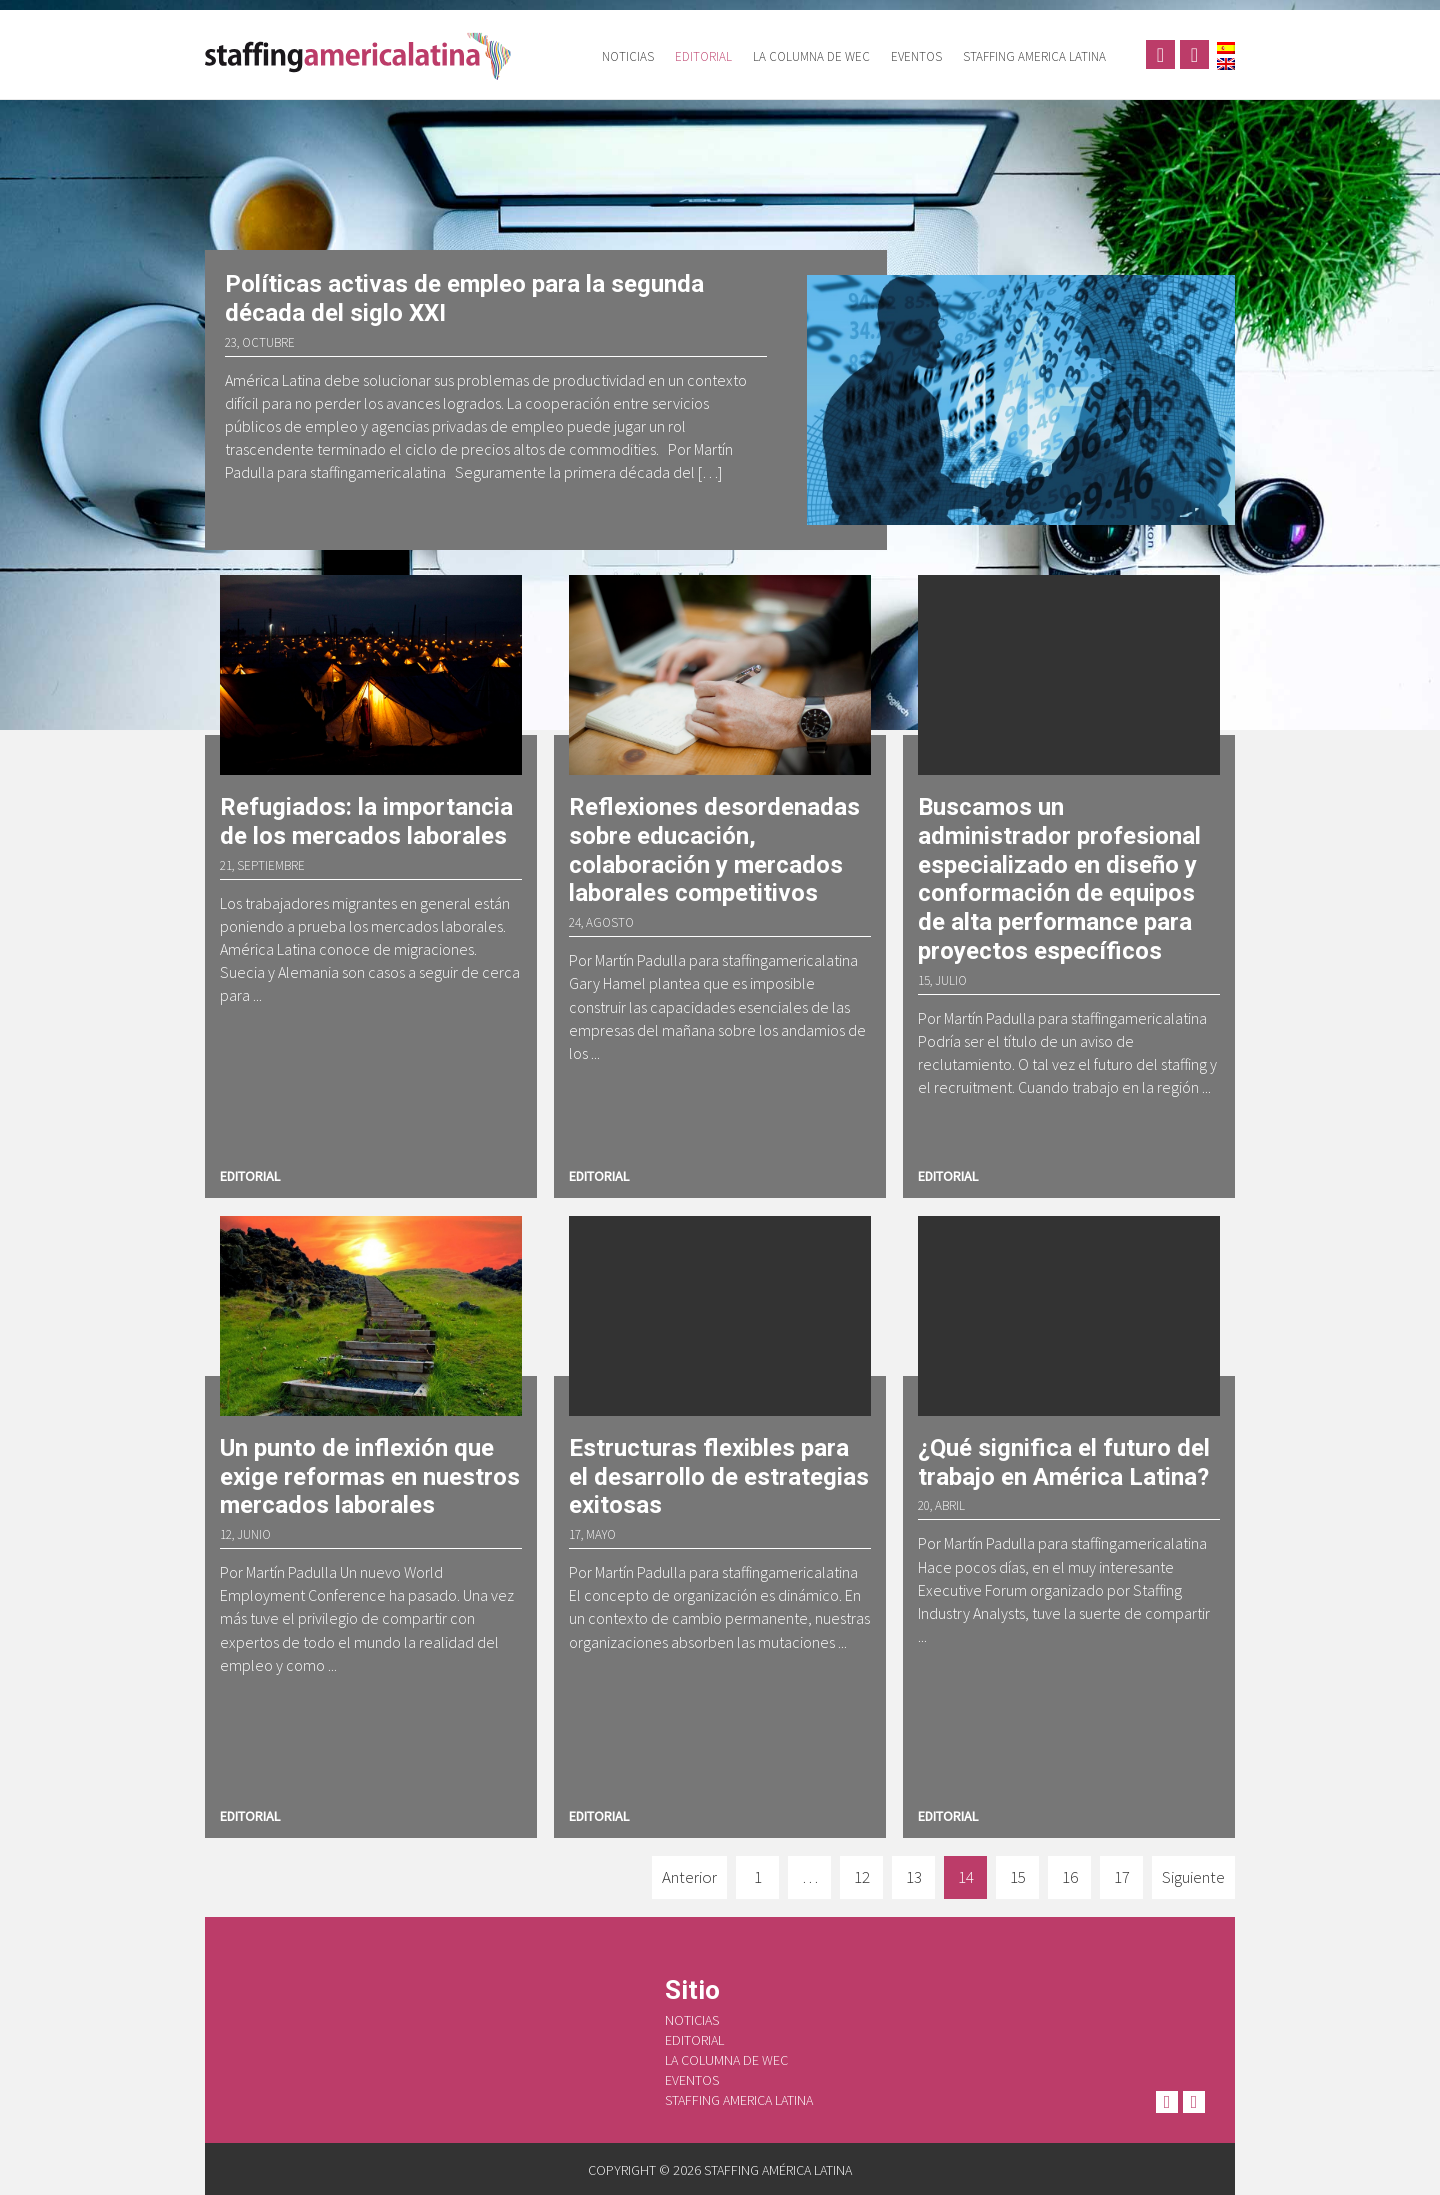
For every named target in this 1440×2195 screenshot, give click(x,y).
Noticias (628, 56)
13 (914, 1877)
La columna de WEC (811, 56)
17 (1122, 1877)
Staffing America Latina (1034, 56)
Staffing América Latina (365, 55)
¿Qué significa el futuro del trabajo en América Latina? (1064, 1462)
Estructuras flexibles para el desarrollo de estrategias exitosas (719, 1477)
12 (862, 1877)
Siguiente (1193, 1877)
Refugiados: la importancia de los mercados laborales (366, 821)
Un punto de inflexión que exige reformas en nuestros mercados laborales (370, 1477)
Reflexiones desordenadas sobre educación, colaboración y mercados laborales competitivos (714, 850)
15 (1018, 1877)
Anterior (689, 1877)
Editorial (703, 56)
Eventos (916, 56)
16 (1070, 1877)
